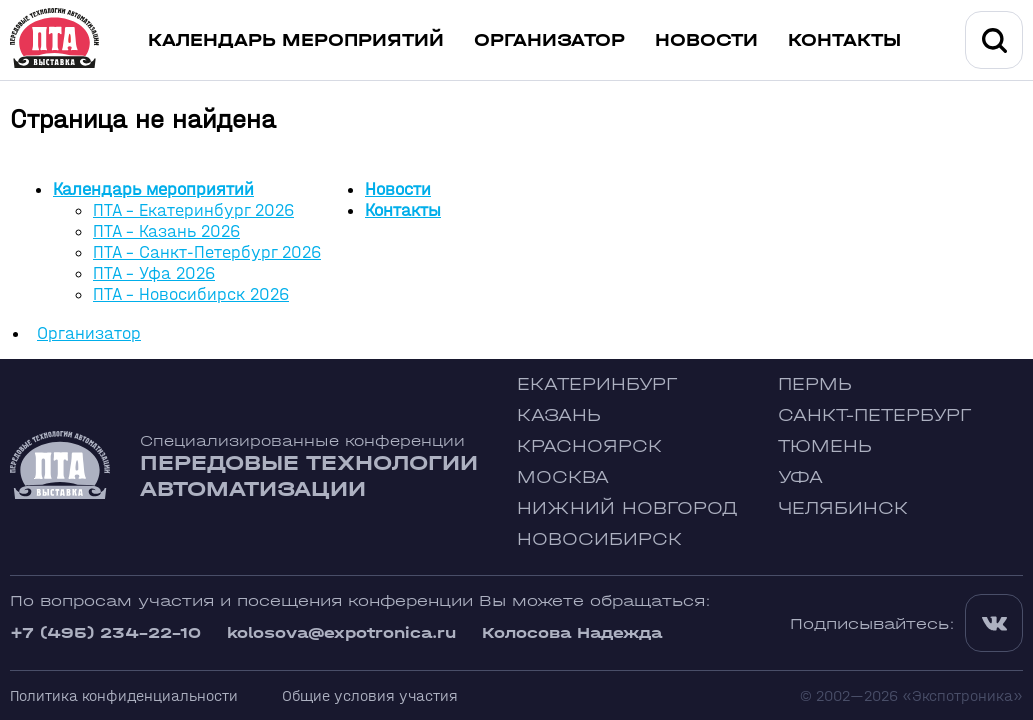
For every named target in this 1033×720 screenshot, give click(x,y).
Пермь (815, 384)
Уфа (800, 477)
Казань (559, 415)
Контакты (844, 40)
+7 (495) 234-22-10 (105, 632)
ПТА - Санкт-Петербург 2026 (207, 252)
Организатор (549, 40)
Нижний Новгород (627, 508)
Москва (563, 477)
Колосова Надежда (572, 632)
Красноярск (589, 446)
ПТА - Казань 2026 (166, 231)
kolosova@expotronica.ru (341, 632)
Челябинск (843, 508)
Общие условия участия (370, 695)
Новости (706, 40)
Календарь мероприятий (296, 40)
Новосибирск (599, 539)
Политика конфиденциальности (124, 695)
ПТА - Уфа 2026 (154, 273)
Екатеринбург (597, 384)
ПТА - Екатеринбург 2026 (193, 210)
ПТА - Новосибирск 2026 (191, 294)
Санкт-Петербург (874, 415)
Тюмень (825, 446)
